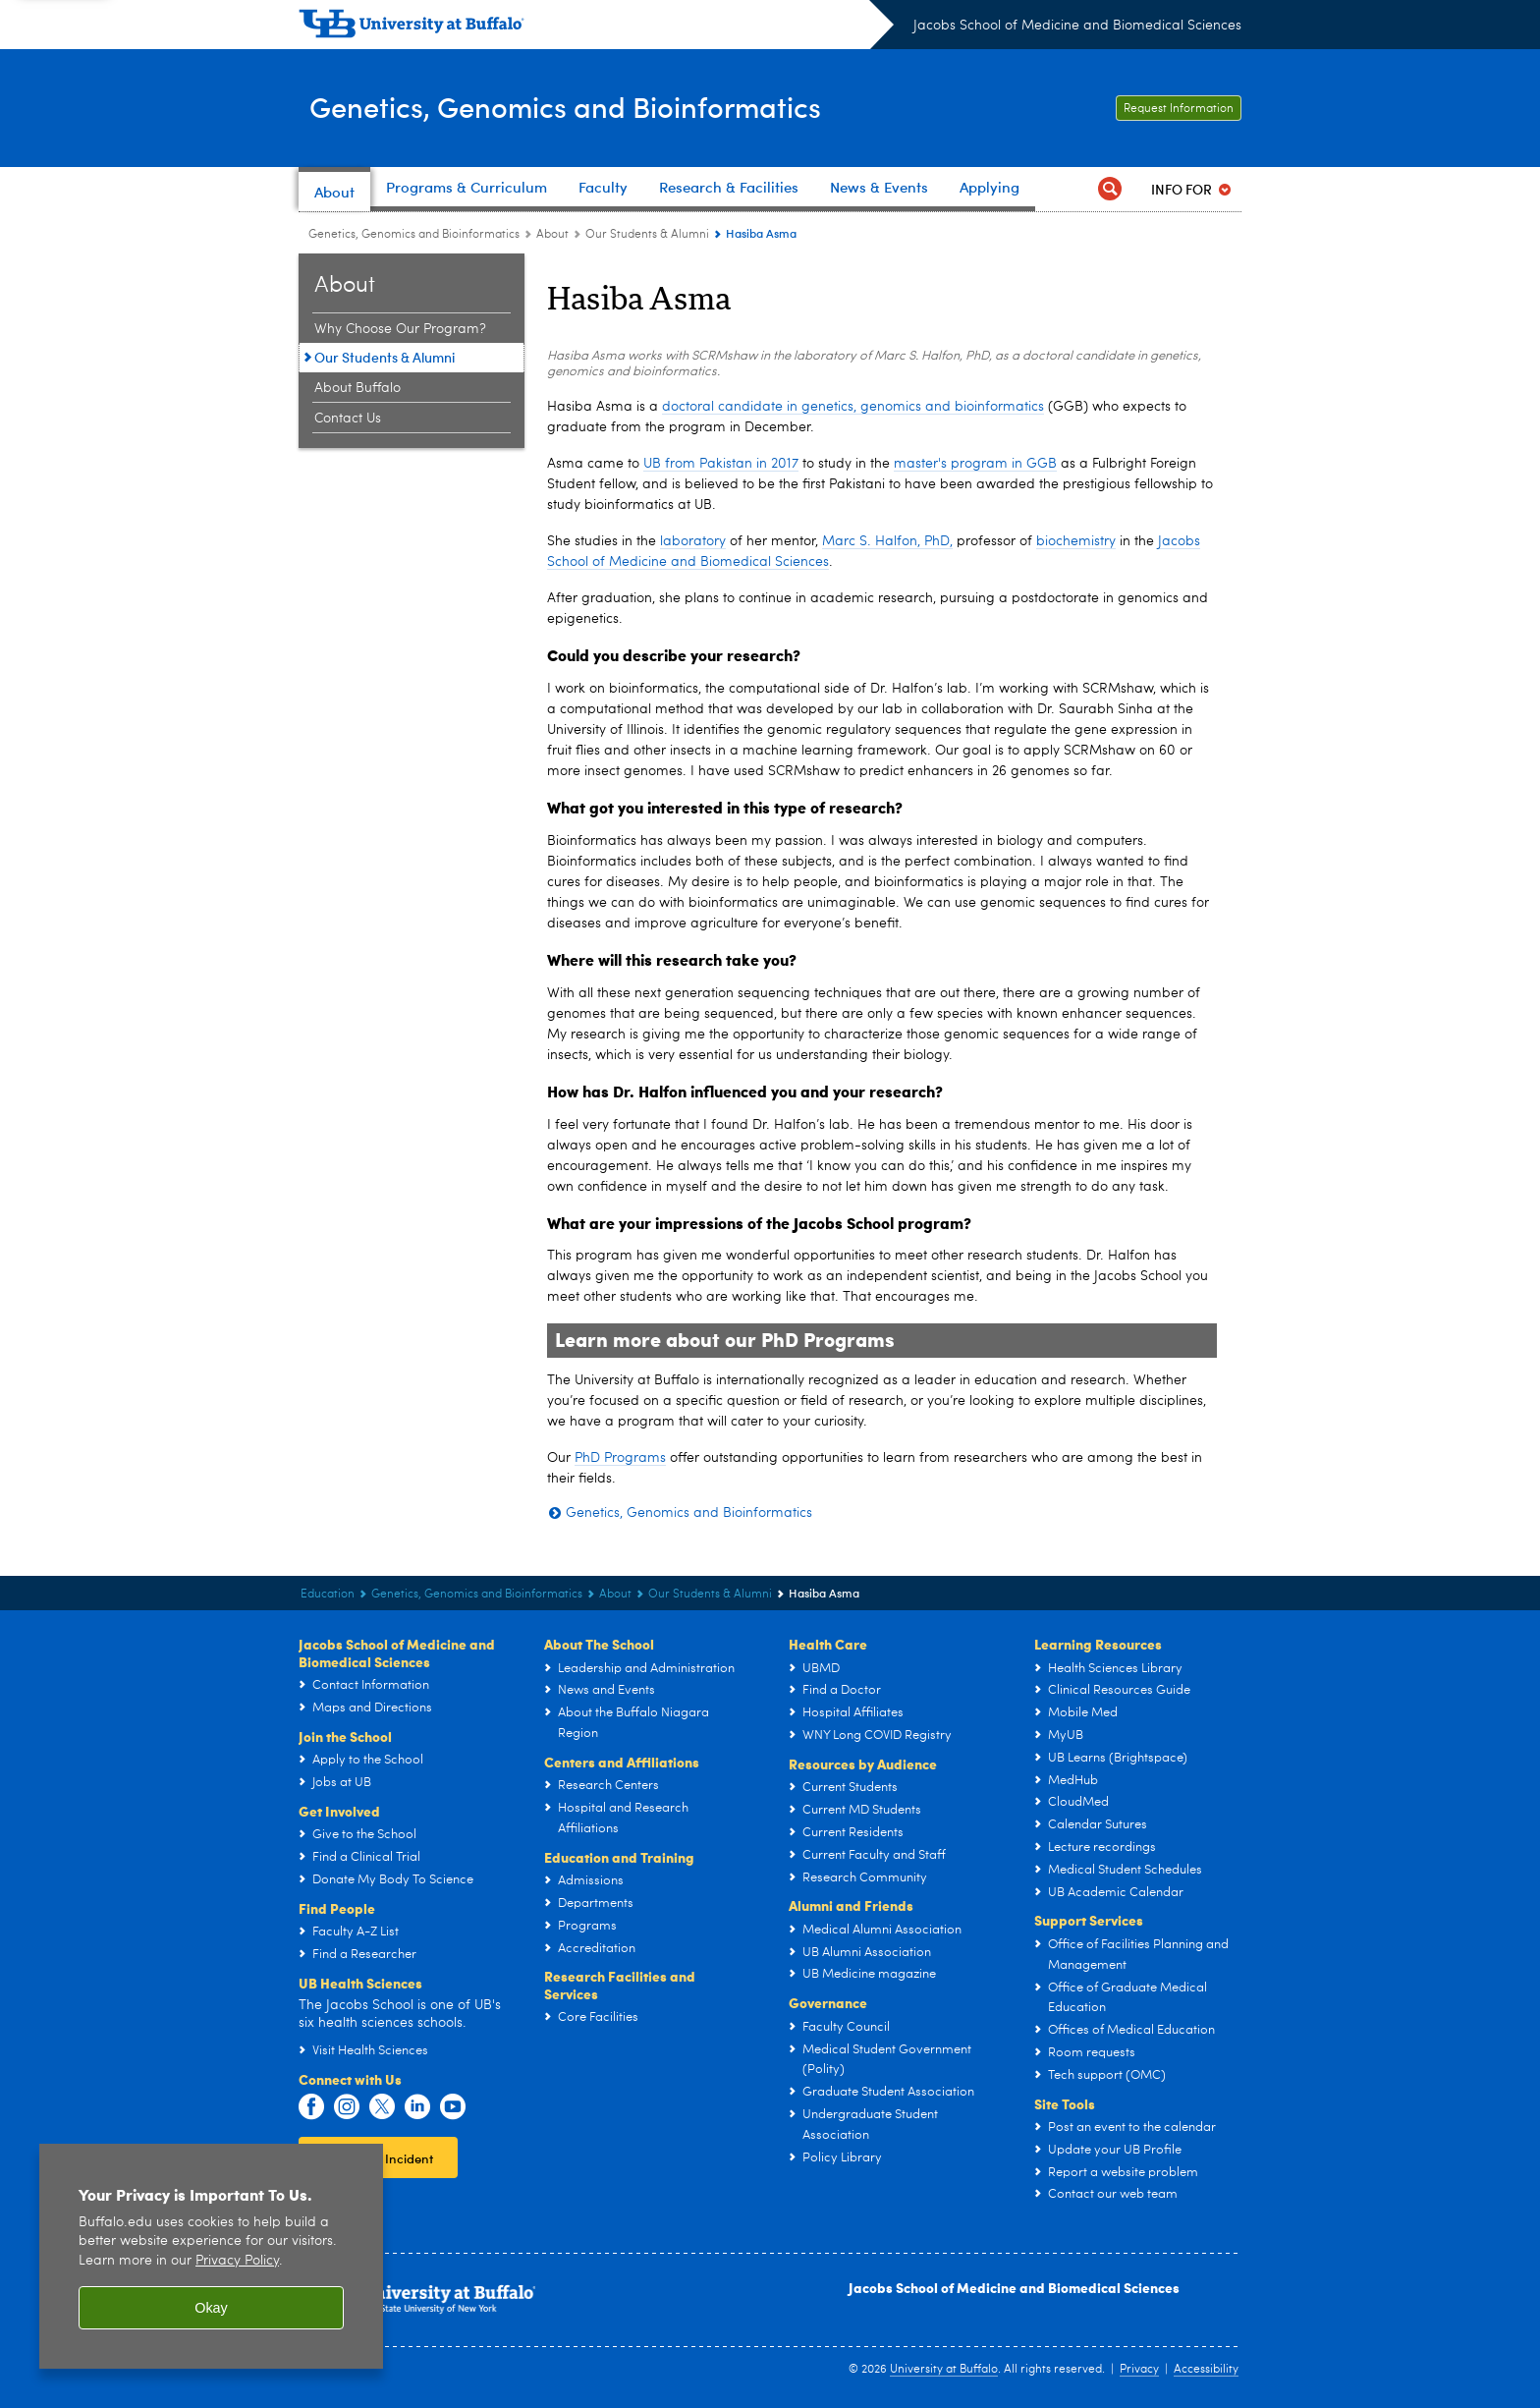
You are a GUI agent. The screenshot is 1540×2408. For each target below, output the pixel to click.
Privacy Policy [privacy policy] (237, 2261)
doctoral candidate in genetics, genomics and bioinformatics (853, 407)
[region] (211, 2256)
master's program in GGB (975, 464)
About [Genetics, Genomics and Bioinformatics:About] (552, 235)
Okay (211, 2308)
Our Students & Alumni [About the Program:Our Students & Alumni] (647, 235)
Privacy (1139, 2370)
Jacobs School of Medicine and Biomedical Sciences (1077, 25)
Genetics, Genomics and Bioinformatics (616, 107)
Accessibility (1206, 2370)
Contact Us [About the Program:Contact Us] (347, 418)
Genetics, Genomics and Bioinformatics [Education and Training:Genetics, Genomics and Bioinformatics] (414, 235)
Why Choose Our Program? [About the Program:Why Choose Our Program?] (400, 329)
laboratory (693, 541)
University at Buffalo (944, 2370)
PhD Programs (620, 1458)
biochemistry (1076, 541)
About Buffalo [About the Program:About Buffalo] (357, 388)
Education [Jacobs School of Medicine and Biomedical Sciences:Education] (328, 1594)
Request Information (1179, 109)
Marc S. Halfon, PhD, (887, 541)
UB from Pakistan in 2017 (720, 464)
